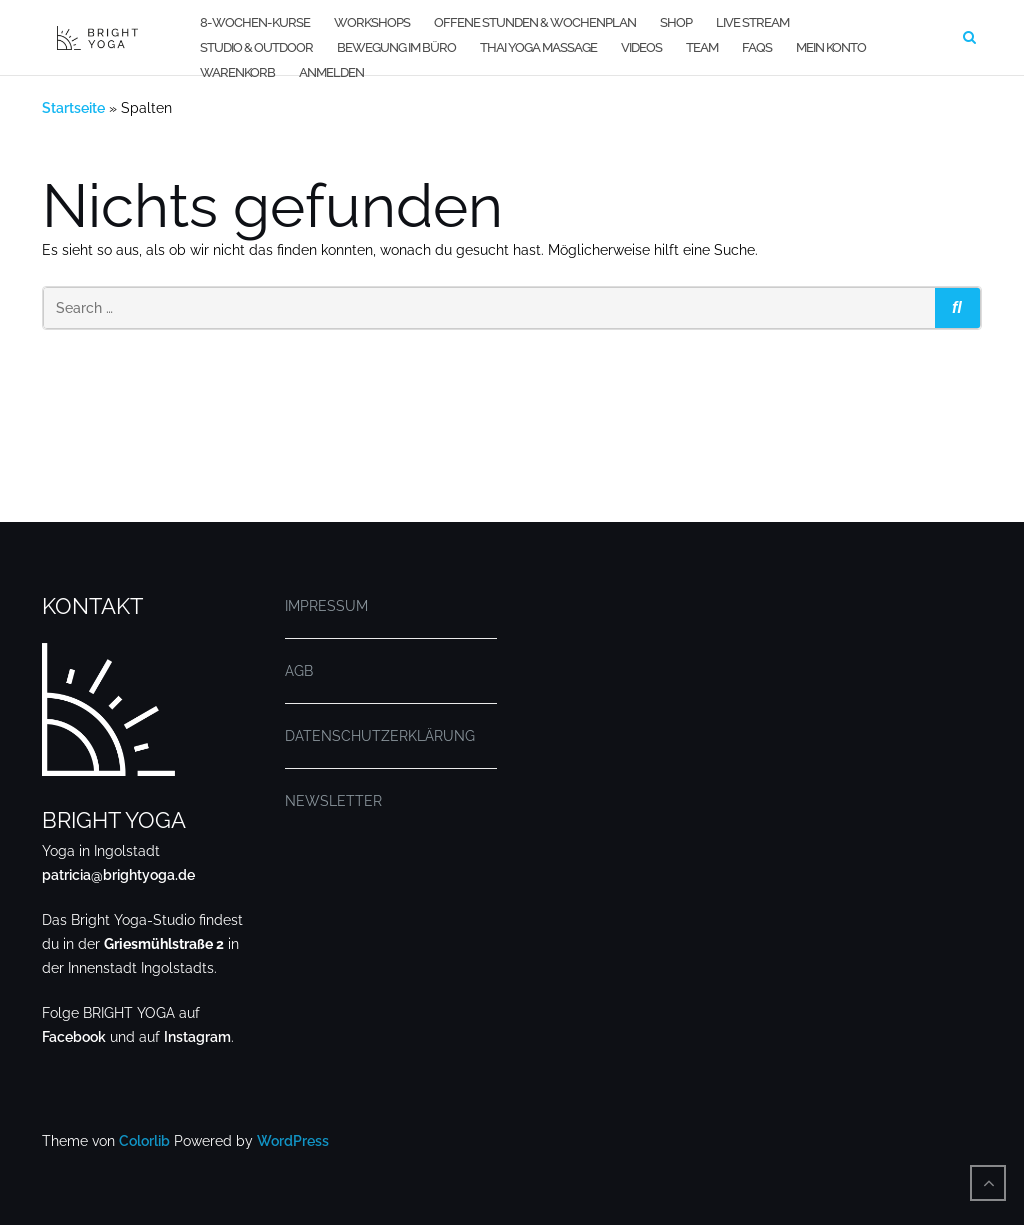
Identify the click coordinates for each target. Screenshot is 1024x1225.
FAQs (757, 47)
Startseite (73, 108)
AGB (299, 671)
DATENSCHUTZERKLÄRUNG (380, 736)
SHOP (676, 22)
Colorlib (144, 1141)
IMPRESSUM (326, 606)
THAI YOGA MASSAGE (538, 47)
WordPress (293, 1141)
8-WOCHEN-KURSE (255, 22)
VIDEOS (641, 47)
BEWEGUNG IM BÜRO (396, 47)
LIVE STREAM (752, 22)
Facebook (74, 1037)
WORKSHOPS (372, 22)
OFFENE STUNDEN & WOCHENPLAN (535, 22)
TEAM (702, 47)
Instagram (197, 1037)
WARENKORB (237, 72)
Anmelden (331, 72)
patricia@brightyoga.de (118, 875)
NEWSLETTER (333, 801)
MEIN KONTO (831, 47)
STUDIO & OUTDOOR (256, 47)
